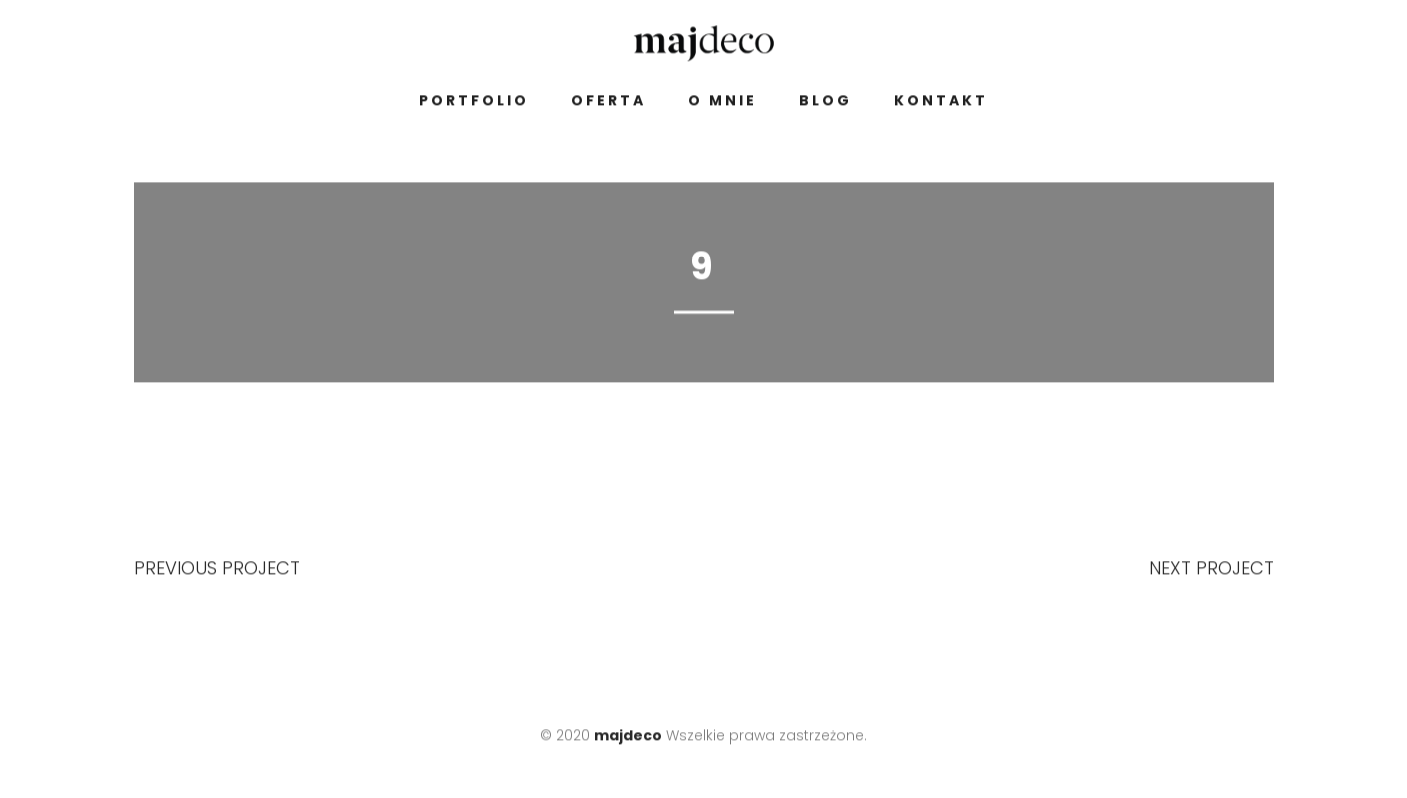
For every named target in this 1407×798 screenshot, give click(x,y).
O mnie (722, 104)
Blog (825, 104)
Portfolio (474, 104)
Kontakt (941, 104)
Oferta (608, 104)
